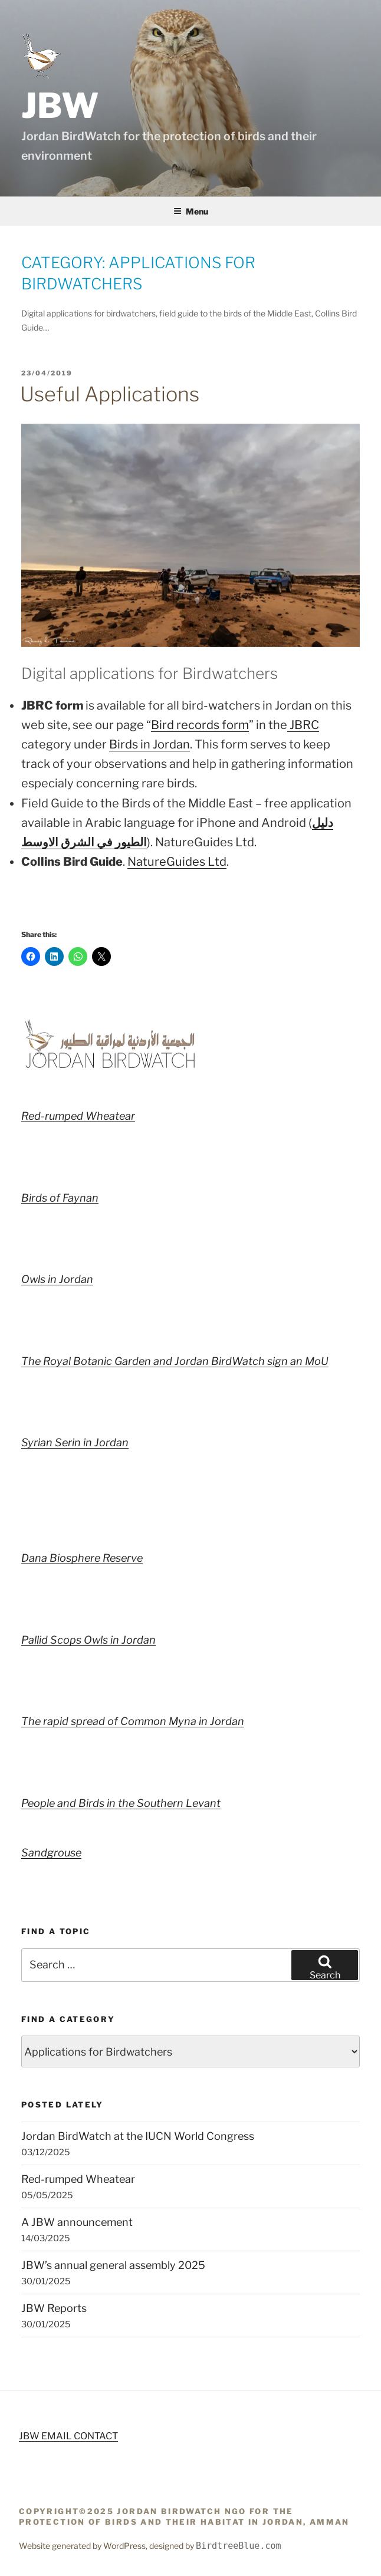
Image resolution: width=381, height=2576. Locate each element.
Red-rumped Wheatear (78, 1116)
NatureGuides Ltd (176, 862)
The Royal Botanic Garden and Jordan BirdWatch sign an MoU (175, 1361)
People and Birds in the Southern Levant (121, 1803)
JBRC (303, 725)
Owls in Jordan (57, 1279)
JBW (60, 105)
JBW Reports (54, 2308)
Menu (190, 211)
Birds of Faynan (59, 1198)
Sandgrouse (51, 1852)
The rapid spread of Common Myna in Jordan (132, 1721)
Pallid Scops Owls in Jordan (88, 1640)
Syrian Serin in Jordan (75, 1442)
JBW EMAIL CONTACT (68, 2436)
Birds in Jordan (149, 744)
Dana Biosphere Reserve (82, 1558)
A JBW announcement (77, 2222)
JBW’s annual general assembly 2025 (113, 2265)
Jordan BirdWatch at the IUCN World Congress (137, 2136)
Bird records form (200, 725)
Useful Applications (109, 394)
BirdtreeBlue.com (238, 2546)
